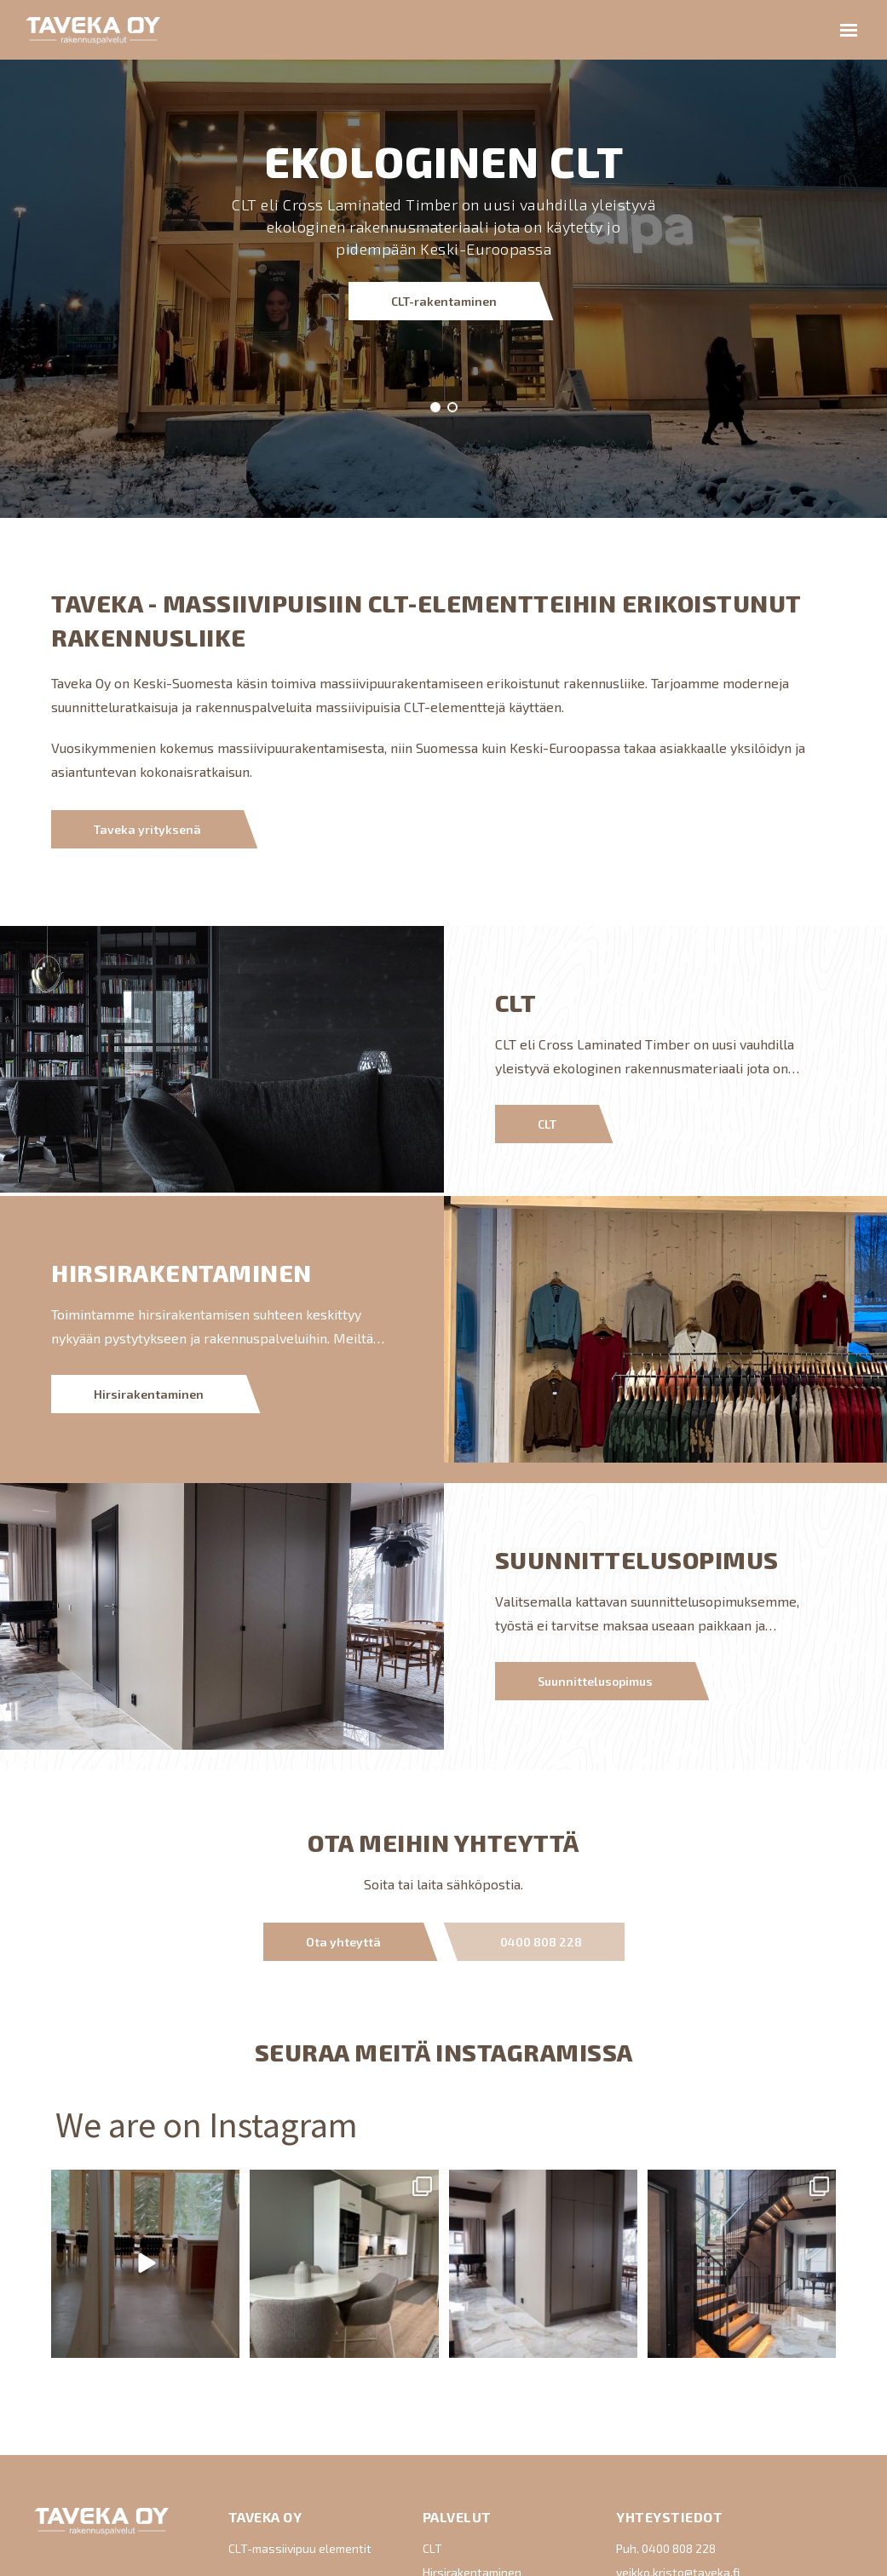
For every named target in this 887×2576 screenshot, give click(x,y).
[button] (435, 407)
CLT (547, 1124)
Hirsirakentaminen (149, 1394)
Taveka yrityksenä (147, 829)
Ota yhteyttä (343, 1942)
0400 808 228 (541, 1942)
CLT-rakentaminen (444, 101)
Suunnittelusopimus (595, 1681)
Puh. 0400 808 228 (666, 2548)
